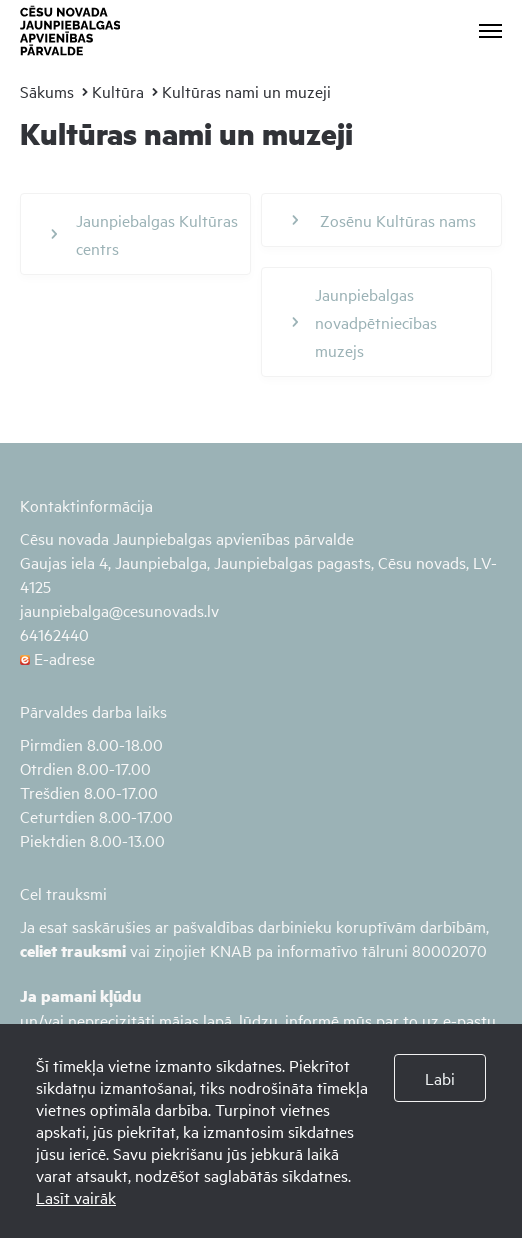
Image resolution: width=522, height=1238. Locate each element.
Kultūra (118, 91)
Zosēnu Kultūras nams (384, 220)
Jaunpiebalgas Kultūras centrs (144, 234)
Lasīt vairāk (76, 1197)
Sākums (47, 91)
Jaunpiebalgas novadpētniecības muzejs (364, 322)
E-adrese (57, 658)
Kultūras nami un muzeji (246, 91)
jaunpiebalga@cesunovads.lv (119, 610)
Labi (440, 1078)
